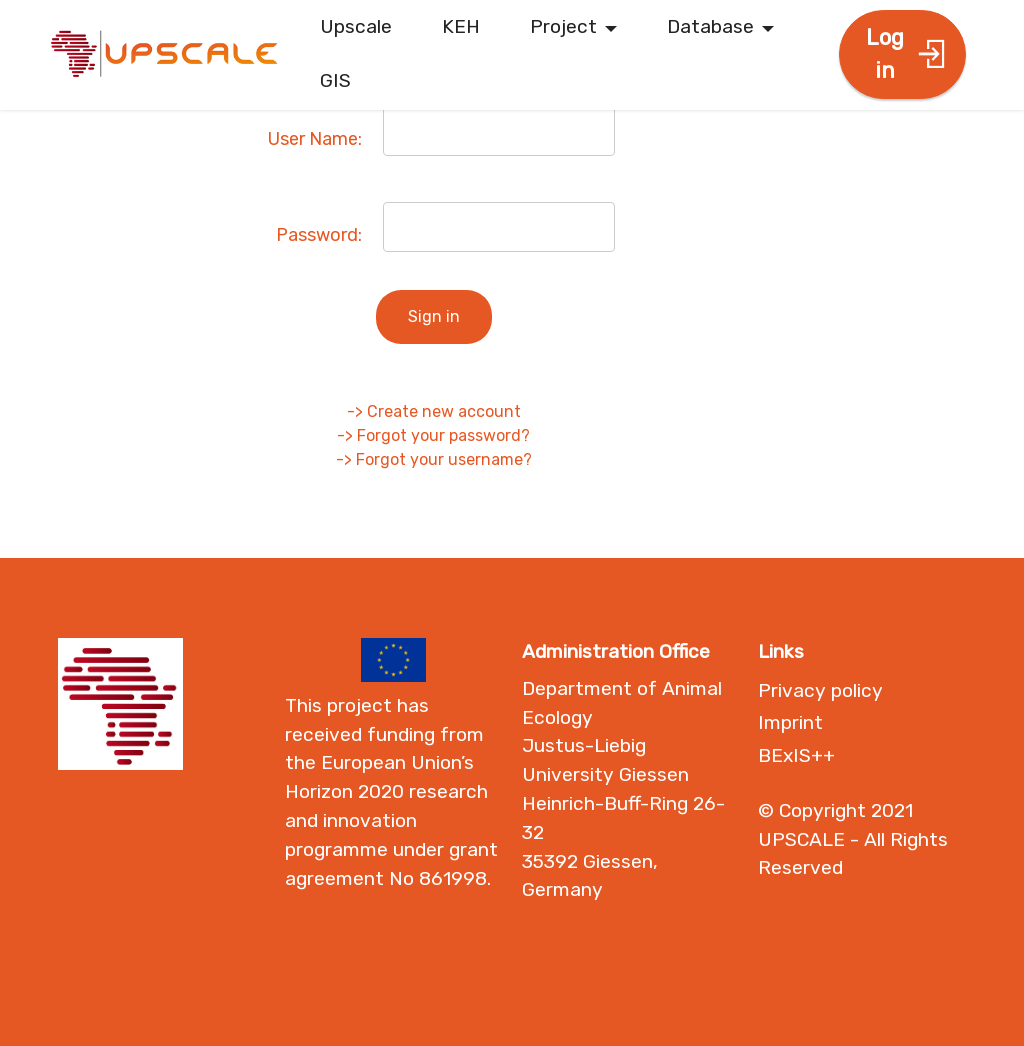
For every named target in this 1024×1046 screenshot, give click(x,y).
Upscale (356, 26)
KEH (461, 26)
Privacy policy (820, 690)
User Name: (315, 139)
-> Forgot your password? (433, 435)
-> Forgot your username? (434, 459)
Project (563, 26)
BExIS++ (796, 755)
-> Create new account (434, 411)
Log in (906, 54)
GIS (335, 80)
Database (710, 26)
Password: (319, 235)
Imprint (790, 722)
